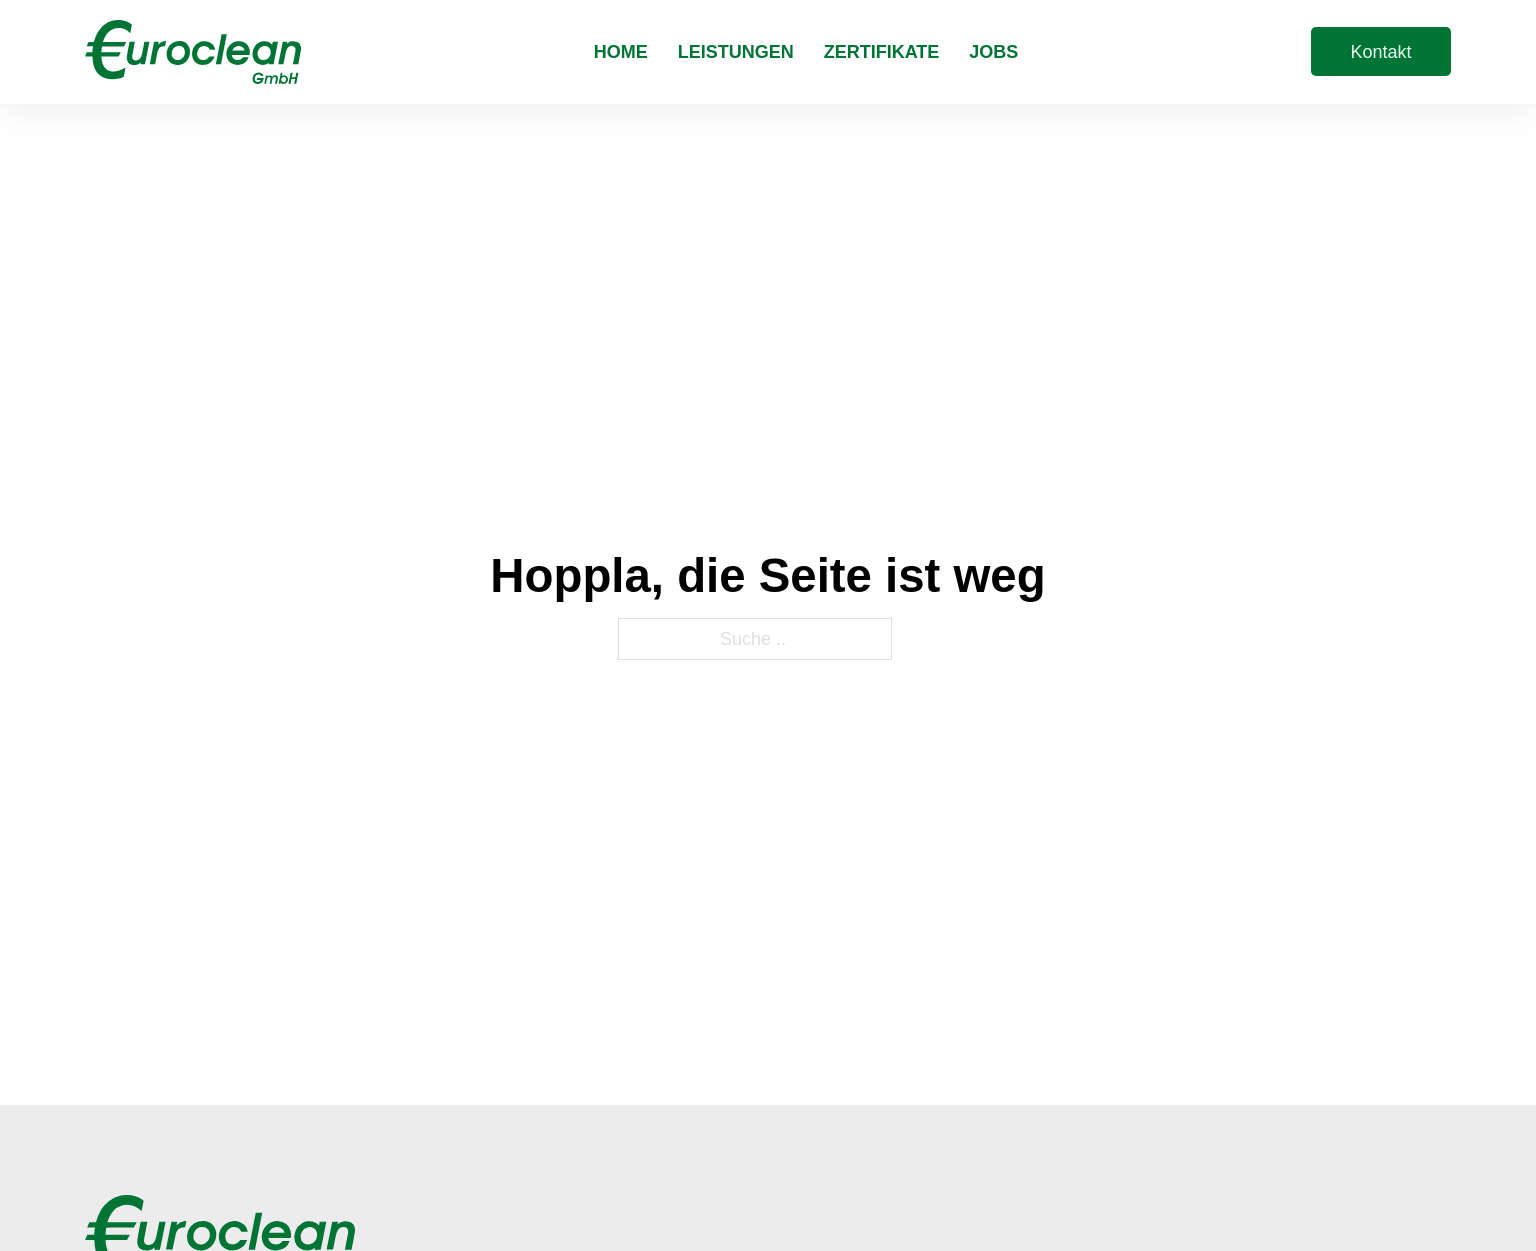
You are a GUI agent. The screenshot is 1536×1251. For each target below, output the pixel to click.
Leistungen (736, 52)
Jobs (993, 52)
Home (621, 52)
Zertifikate (882, 52)
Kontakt (1380, 52)
